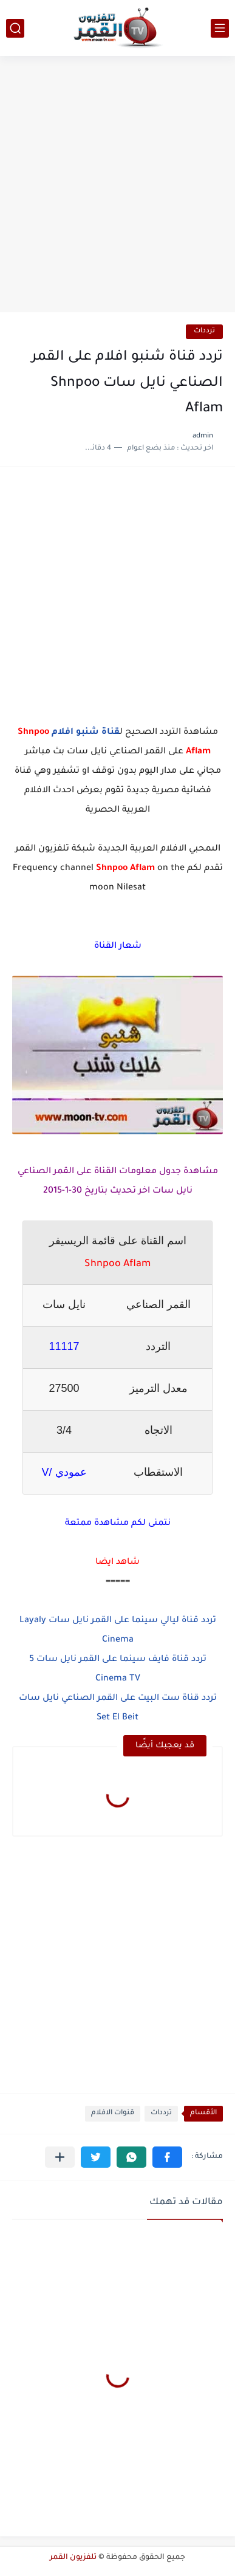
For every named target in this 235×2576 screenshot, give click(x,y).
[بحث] (15, 28)
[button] (167, 2157)
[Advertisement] (117, 185)
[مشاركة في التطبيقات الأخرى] (60, 2157)
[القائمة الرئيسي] (220, 28)
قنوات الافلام (112, 2113)
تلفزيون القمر (73, 2558)
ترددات (204, 331)
